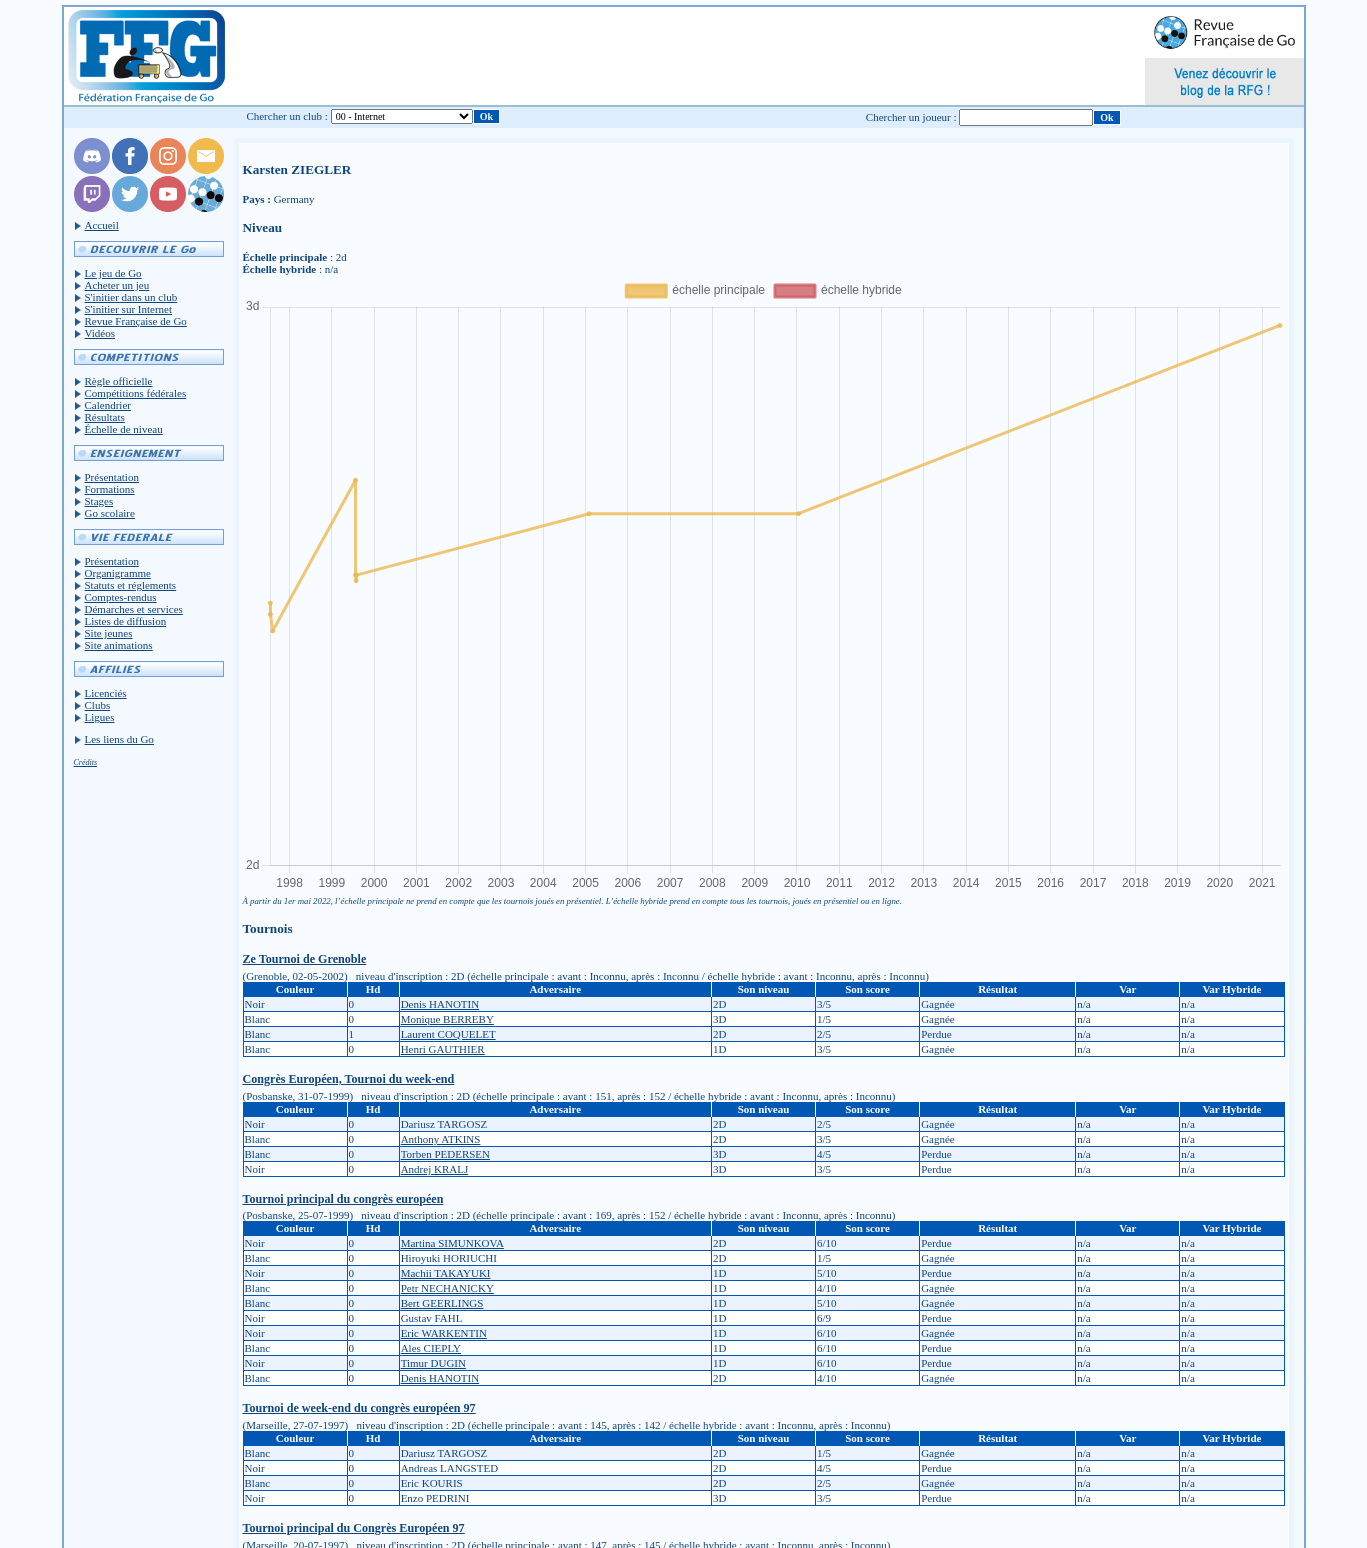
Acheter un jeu (117, 285)
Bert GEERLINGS (442, 1303)
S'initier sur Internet (129, 309)
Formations (110, 489)
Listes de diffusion (126, 621)
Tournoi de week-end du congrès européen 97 (359, 1408)
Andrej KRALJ (435, 1169)
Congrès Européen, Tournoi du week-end (349, 1079)
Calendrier (108, 405)
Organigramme (118, 573)
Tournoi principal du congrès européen (343, 1199)
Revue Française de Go (136, 321)
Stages (99, 501)
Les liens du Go (119, 739)
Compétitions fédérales (136, 393)
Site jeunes (109, 633)
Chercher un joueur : (911, 117)
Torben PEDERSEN (445, 1154)
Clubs (98, 705)
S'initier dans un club (131, 297)
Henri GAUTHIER (443, 1049)
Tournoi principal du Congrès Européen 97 (354, 1528)
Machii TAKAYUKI (446, 1273)
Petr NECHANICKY (447, 1288)
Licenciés (106, 693)
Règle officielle (119, 381)
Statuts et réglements (131, 585)
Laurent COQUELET (448, 1034)
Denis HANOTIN (440, 1004)
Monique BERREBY (447, 1019)
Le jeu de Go (113, 273)
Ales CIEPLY (431, 1348)
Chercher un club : (287, 116)
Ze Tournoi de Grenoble (305, 959)
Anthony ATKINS (441, 1139)
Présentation (112, 477)
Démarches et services (134, 609)
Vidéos (100, 333)
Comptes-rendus (121, 597)
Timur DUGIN (433, 1363)
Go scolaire (110, 513)
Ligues (100, 717)
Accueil (102, 225)
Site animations (119, 645)
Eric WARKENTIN (444, 1333)
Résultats (105, 417)
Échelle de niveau (124, 429)
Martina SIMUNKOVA (452, 1243)
